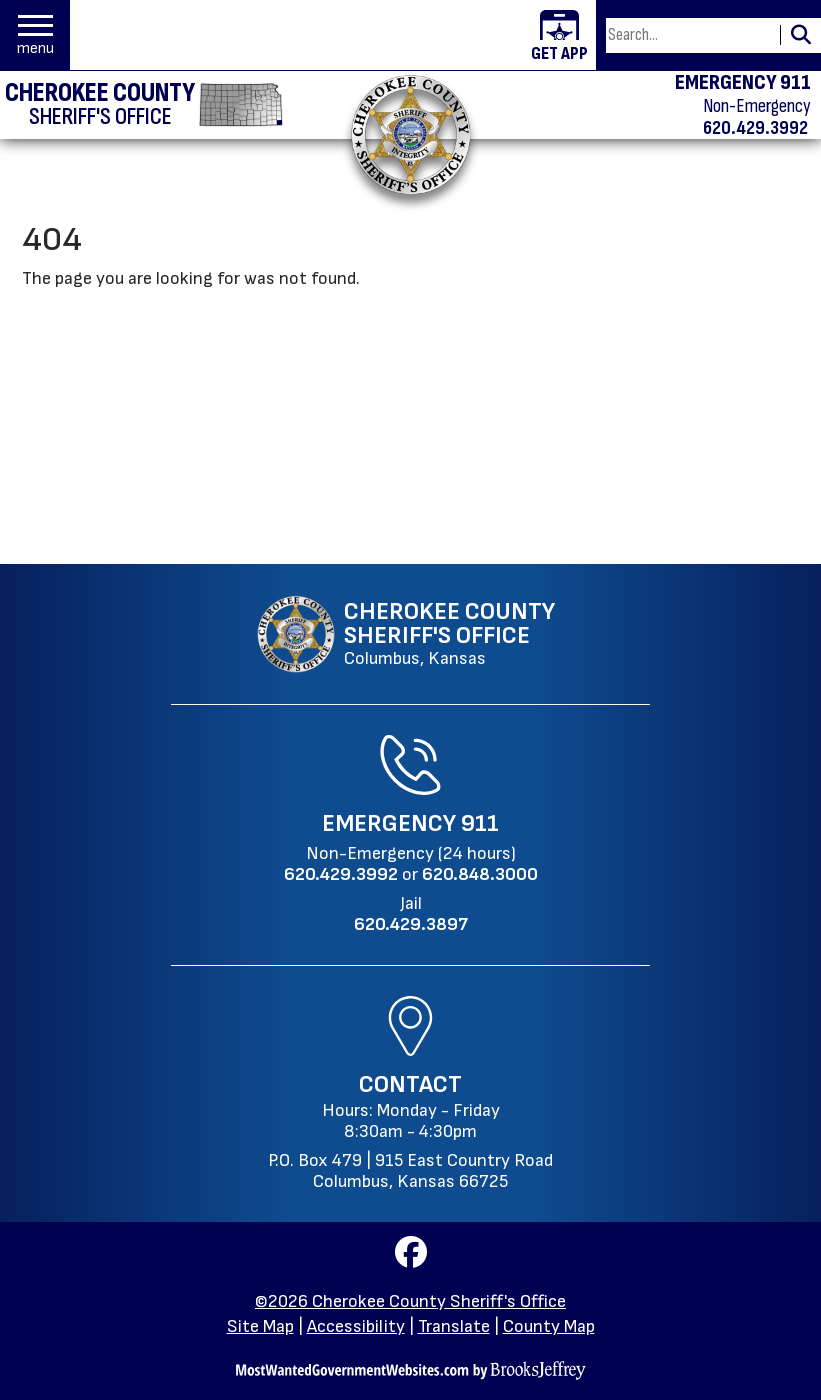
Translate (454, 1326)
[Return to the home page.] (410, 134)
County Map (549, 1326)
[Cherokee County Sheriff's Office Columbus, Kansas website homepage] (405, 634)
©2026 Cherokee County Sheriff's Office (410, 1301)
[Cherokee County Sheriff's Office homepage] (144, 105)
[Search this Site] (690, 35)
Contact (410, 1084)
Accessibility (356, 1326)
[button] (35, 35)
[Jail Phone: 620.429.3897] (411, 924)
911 (480, 823)
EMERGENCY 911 (743, 83)
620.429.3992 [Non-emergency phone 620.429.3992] (755, 128)
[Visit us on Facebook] (411, 1258)
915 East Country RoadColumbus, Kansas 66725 (433, 1171)
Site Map (260, 1326)
